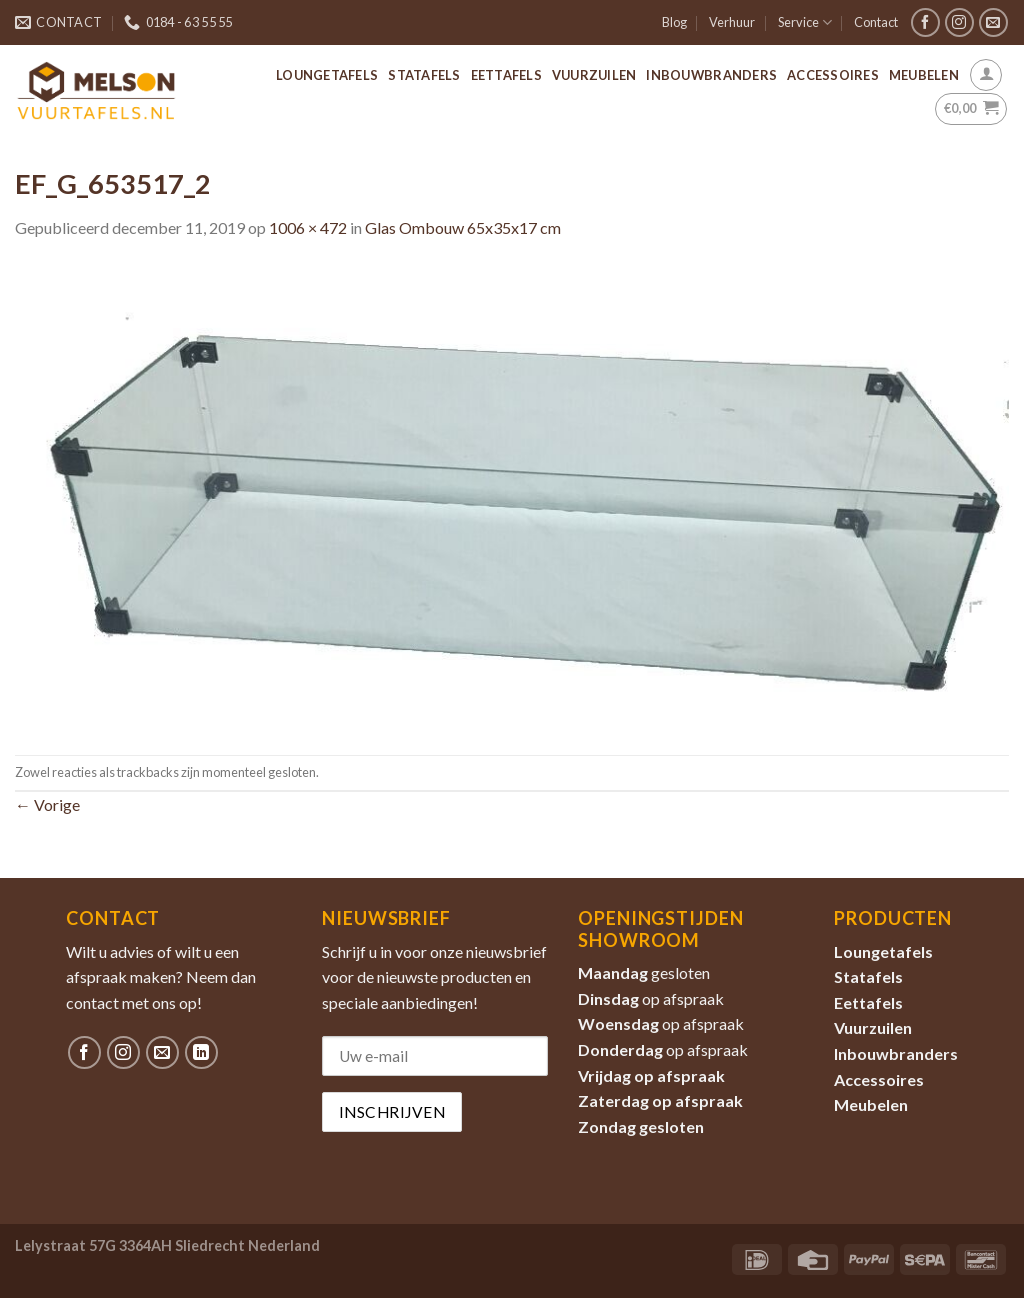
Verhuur (732, 22)
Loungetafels (327, 75)
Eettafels (506, 75)
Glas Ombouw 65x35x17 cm (463, 227)
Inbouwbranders (711, 75)
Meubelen (924, 75)
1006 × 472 (308, 227)
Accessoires (833, 75)
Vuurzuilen (594, 75)
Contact (876, 22)
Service (805, 22)
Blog (674, 22)
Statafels (424, 75)
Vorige (47, 804)
